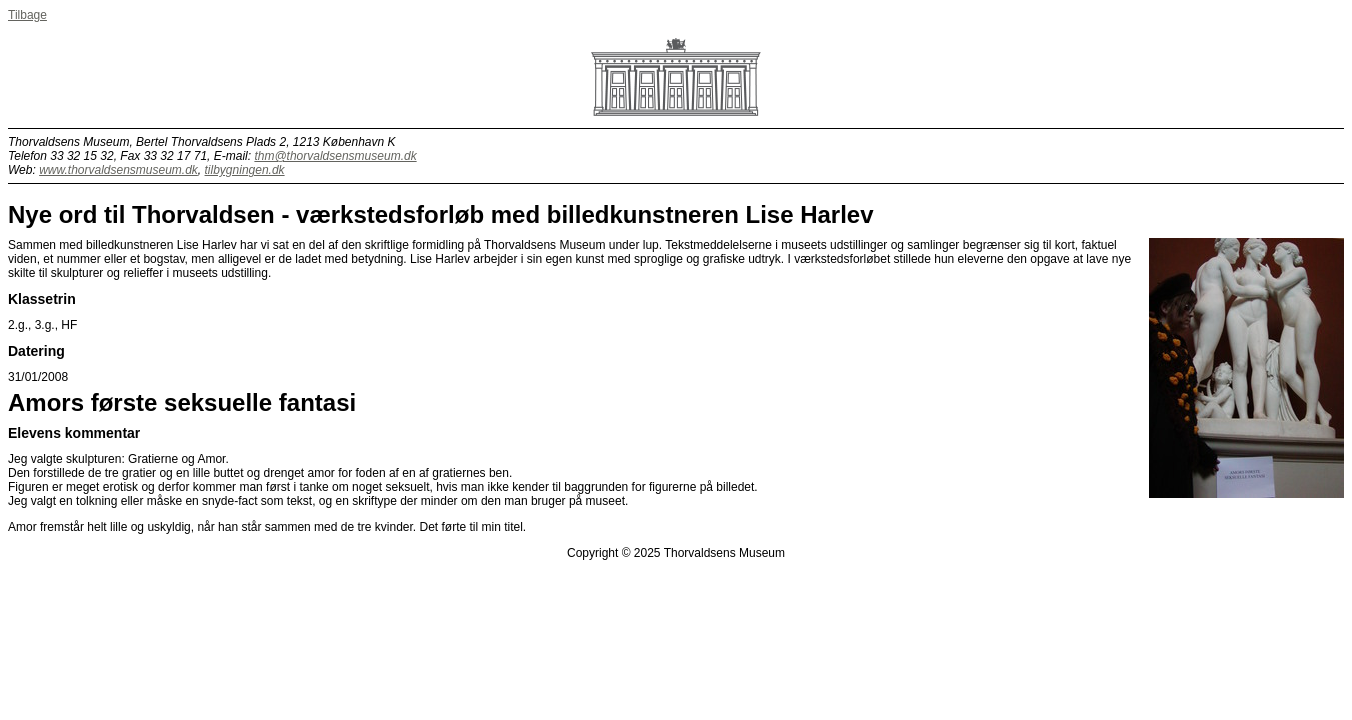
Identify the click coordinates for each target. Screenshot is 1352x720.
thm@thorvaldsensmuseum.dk (335, 156)
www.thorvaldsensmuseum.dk (118, 170)
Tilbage (27, 15)
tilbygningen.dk (245, 170)
